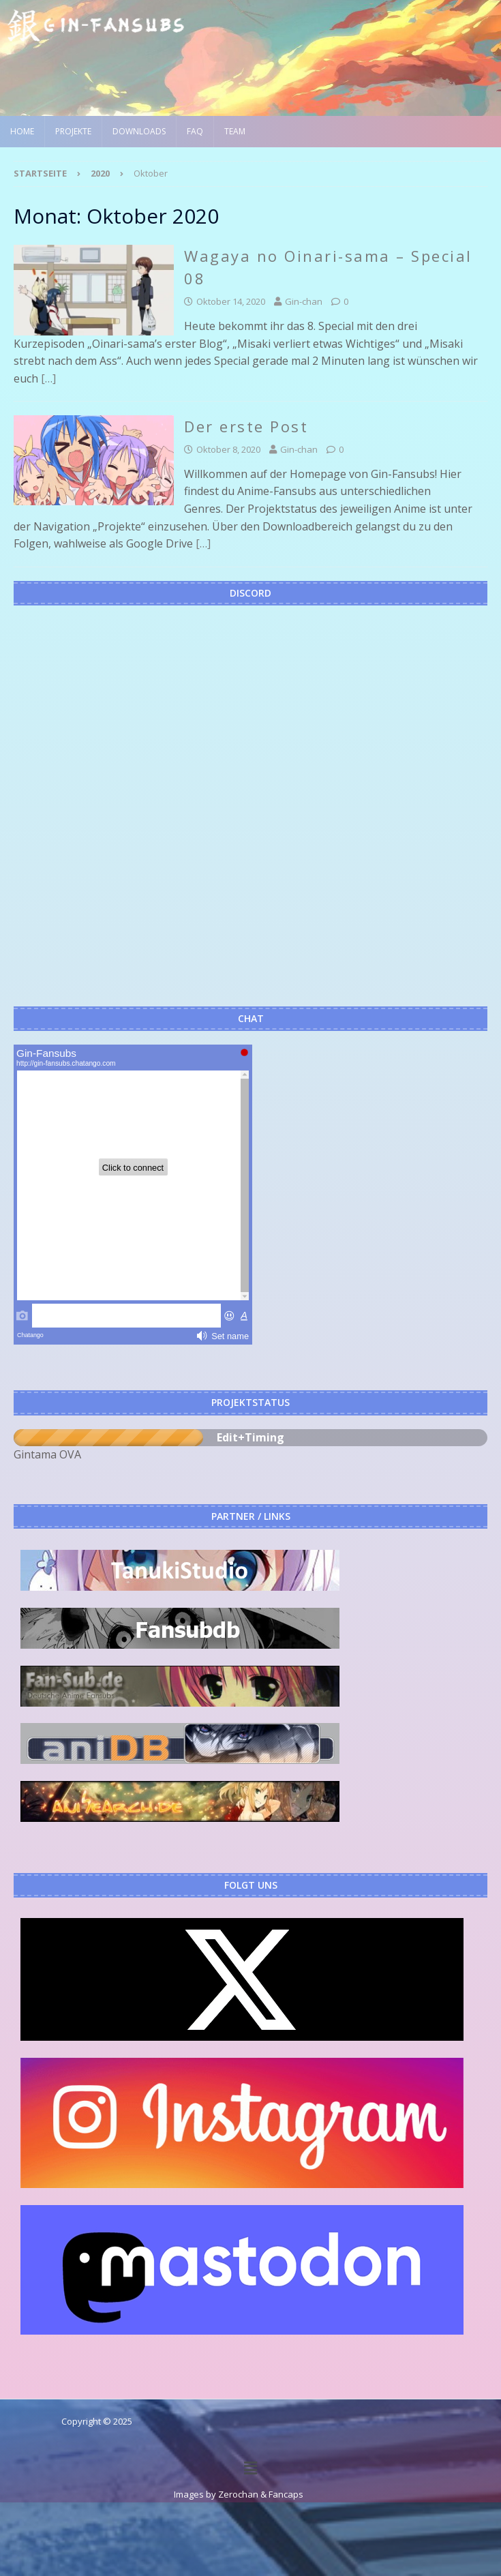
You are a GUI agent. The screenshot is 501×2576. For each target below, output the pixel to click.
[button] (250, 2468)
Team (234, 131)
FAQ (195, 131)
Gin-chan (303, 301)
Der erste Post (246, 426)
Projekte (73, 131)
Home (22, 131)
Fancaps (286, 2494)
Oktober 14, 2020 (230, 301)
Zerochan (238, 2494)
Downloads (139, 131)
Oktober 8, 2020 (228, 449)
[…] (48, 378)
